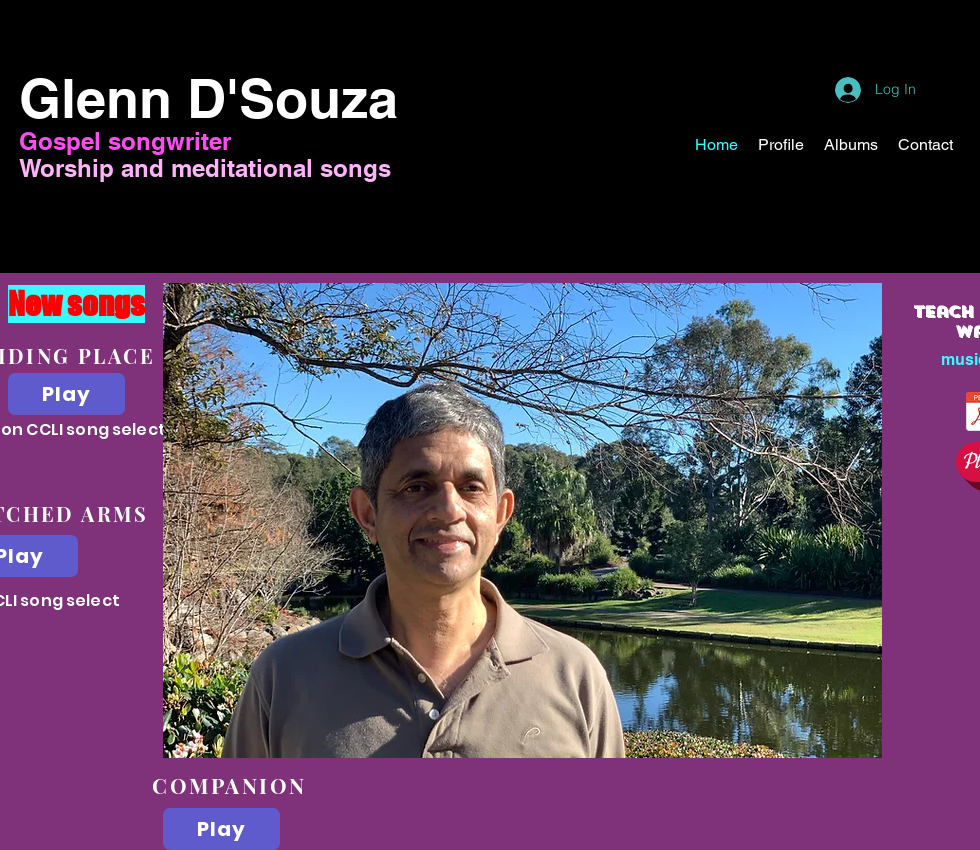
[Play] (66, 394)
